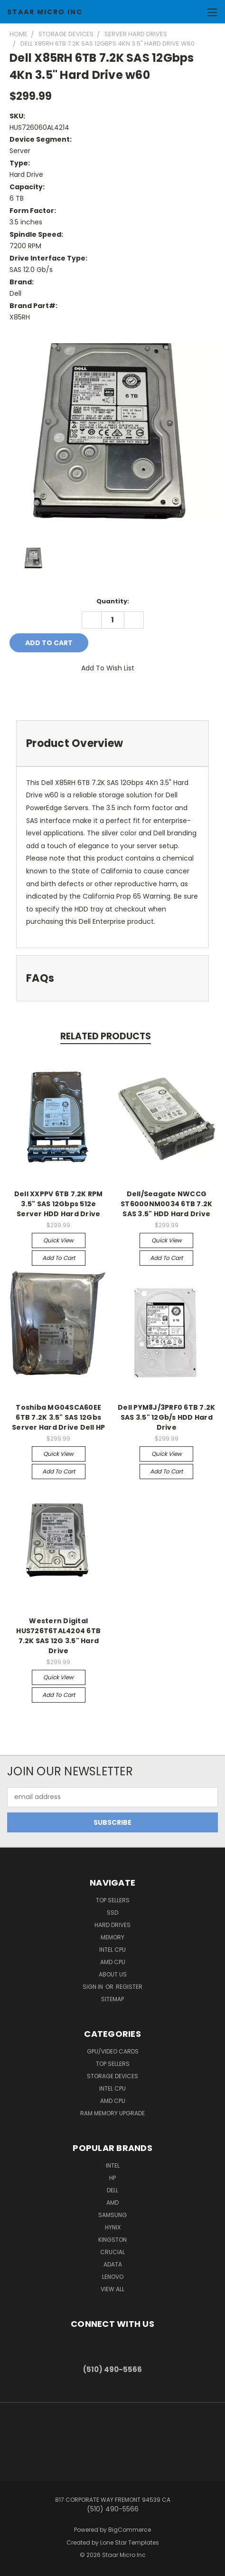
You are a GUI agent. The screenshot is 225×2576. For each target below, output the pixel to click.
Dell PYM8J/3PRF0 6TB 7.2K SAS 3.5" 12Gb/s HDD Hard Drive (166, 1417)
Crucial (112, 2252)
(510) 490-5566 (112, 2369)
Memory (112, 1937)
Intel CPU (112, 1950)
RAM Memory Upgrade (112, 2113)
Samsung (112, 2215)
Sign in (93, 1987)
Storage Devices (112, 2076)
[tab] (112, 743)
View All (112, 2289)
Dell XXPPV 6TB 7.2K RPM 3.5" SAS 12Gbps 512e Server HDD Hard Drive (58, 1204)
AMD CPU (112, 1962)
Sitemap (112, 1999)
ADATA (112, 2264)
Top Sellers (113, 1900)
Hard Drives (112, 1925)
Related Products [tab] (105, 1036)
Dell (112, 2190)
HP (112, 2178)
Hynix (113, 2227)
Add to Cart (58, 1258)
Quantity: (112, 601)
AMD (112, 2202)
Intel (113, 2165)
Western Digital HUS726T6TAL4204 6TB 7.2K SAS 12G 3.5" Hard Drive (58, 1636)
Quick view (58, 1240)
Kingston (112, 2240)
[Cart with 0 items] (194, 11)
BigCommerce (129, 2530)
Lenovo (112, 2277)
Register (129, 1987)
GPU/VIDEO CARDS (113, 2051)
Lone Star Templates (129, 2542)
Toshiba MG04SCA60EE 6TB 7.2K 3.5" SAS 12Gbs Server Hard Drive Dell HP (58, 1417)
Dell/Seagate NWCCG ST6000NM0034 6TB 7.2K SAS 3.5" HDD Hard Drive (166, 1204)
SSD (112, 1912)
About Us (113, 1974)
